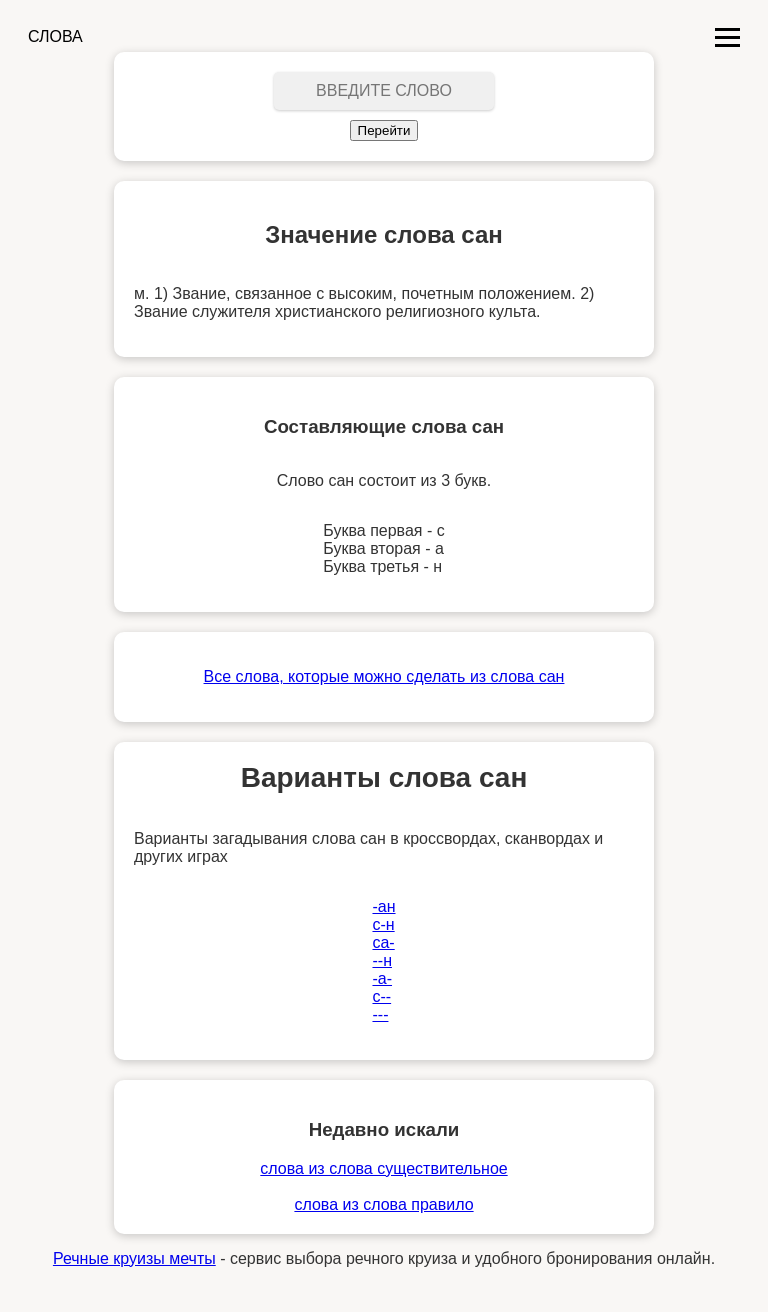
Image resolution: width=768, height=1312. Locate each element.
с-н (383, 924)
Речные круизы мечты (134, 1258)
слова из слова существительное (383, 1168)
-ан (383, 906)
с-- (381, 996)
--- (380, 1014)
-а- (382, 978)
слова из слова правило (383, 1204)
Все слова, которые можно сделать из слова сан (384, 676)
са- (383, 942)
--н (382, 960)
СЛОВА (55, 36)
